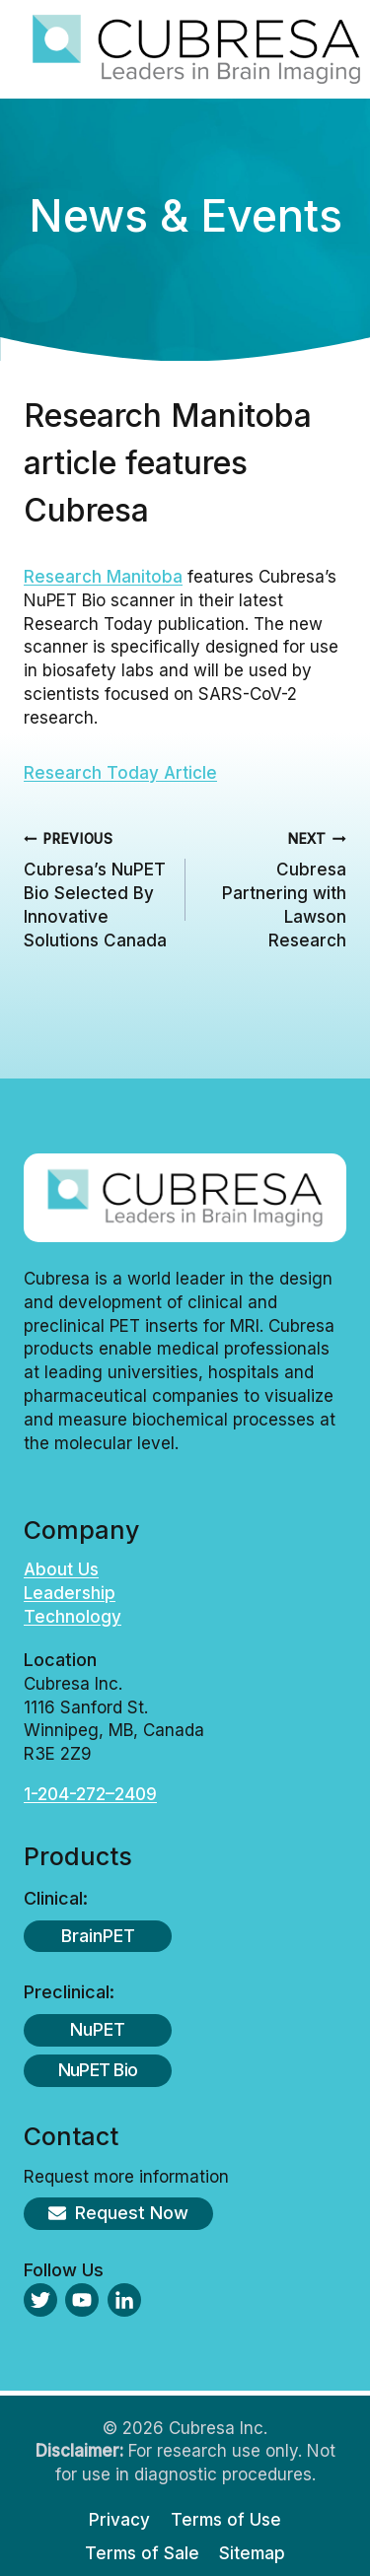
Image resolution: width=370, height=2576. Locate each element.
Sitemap (252, 2553)
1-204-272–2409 (90, 1794)
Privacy (119, 2520)
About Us (61, 1569)
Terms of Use (226, 2520)
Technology (72, 1617)
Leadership (69, 1593)
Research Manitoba (103, 577)
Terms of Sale (142, 2553)
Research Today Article (120, 773)
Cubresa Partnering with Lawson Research (274, 888)
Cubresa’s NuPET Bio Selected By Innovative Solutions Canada (96, 888)
